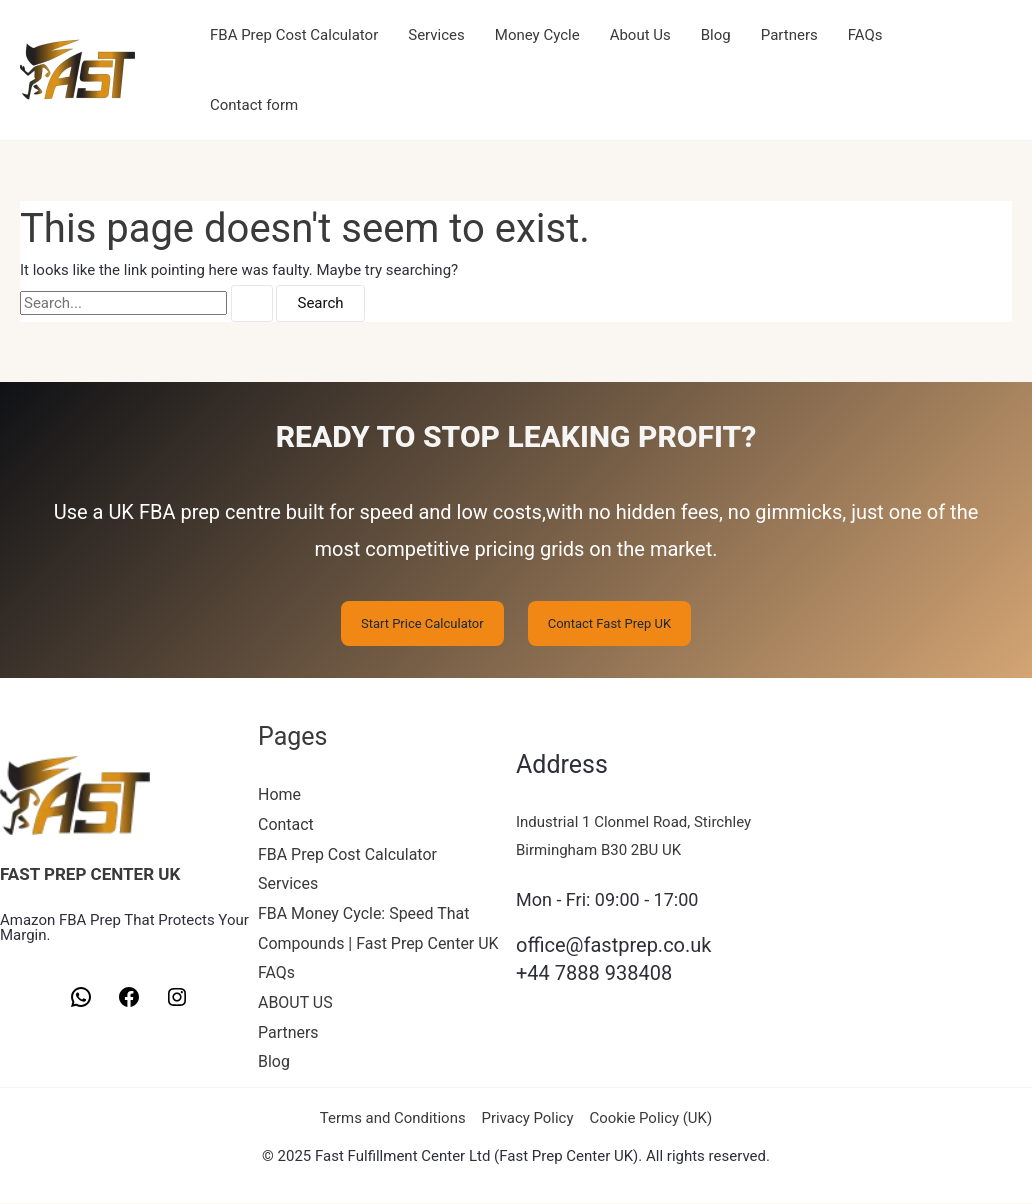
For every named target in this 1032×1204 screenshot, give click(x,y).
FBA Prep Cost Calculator (294, 35)
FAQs (865, 35)
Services (436, 35)
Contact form (254, 105)
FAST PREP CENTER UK (90, 874)
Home (279, 794)
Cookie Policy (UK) (650, 1119)
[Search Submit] (252, 303)
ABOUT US (295, 1002)
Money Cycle (537, 35)
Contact (286, 824)
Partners (789, 35)
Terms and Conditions (393, 1119)
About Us (640, 35)
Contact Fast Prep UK (609, 623)
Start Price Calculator (422, 623)
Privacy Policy (527, 1119)
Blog (716, 35)
